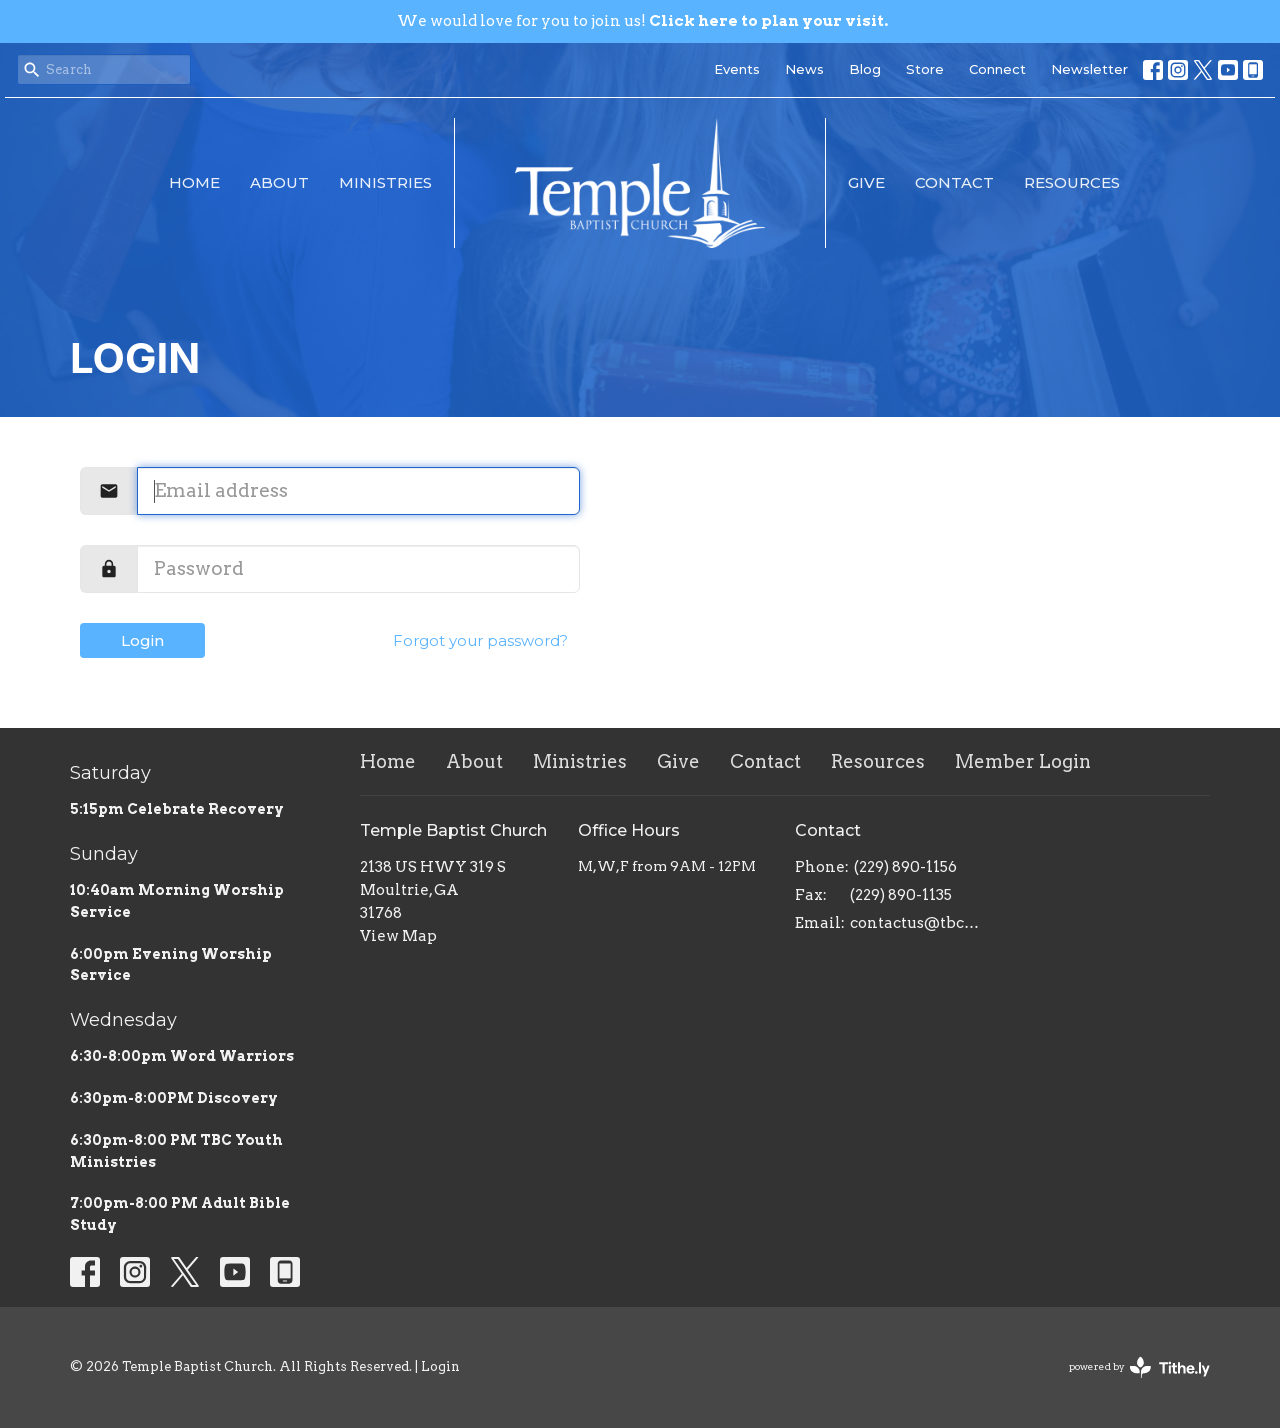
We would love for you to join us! (642, 21)
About (279, 182)
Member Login (1023, 761)
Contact (954, 182)
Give (866, 182)
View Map (398, 936)
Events (737, 69)
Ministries (385, 182)
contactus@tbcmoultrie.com (921, 923)
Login (142, 640)
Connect (997, 69)
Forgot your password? (480, 640)
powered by (1139, 1367)
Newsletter (1089, 69)
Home (194, 182)
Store (925, 69)
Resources (1072, 182)
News (804, 69)
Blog (865, 69)
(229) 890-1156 (905, 867)
